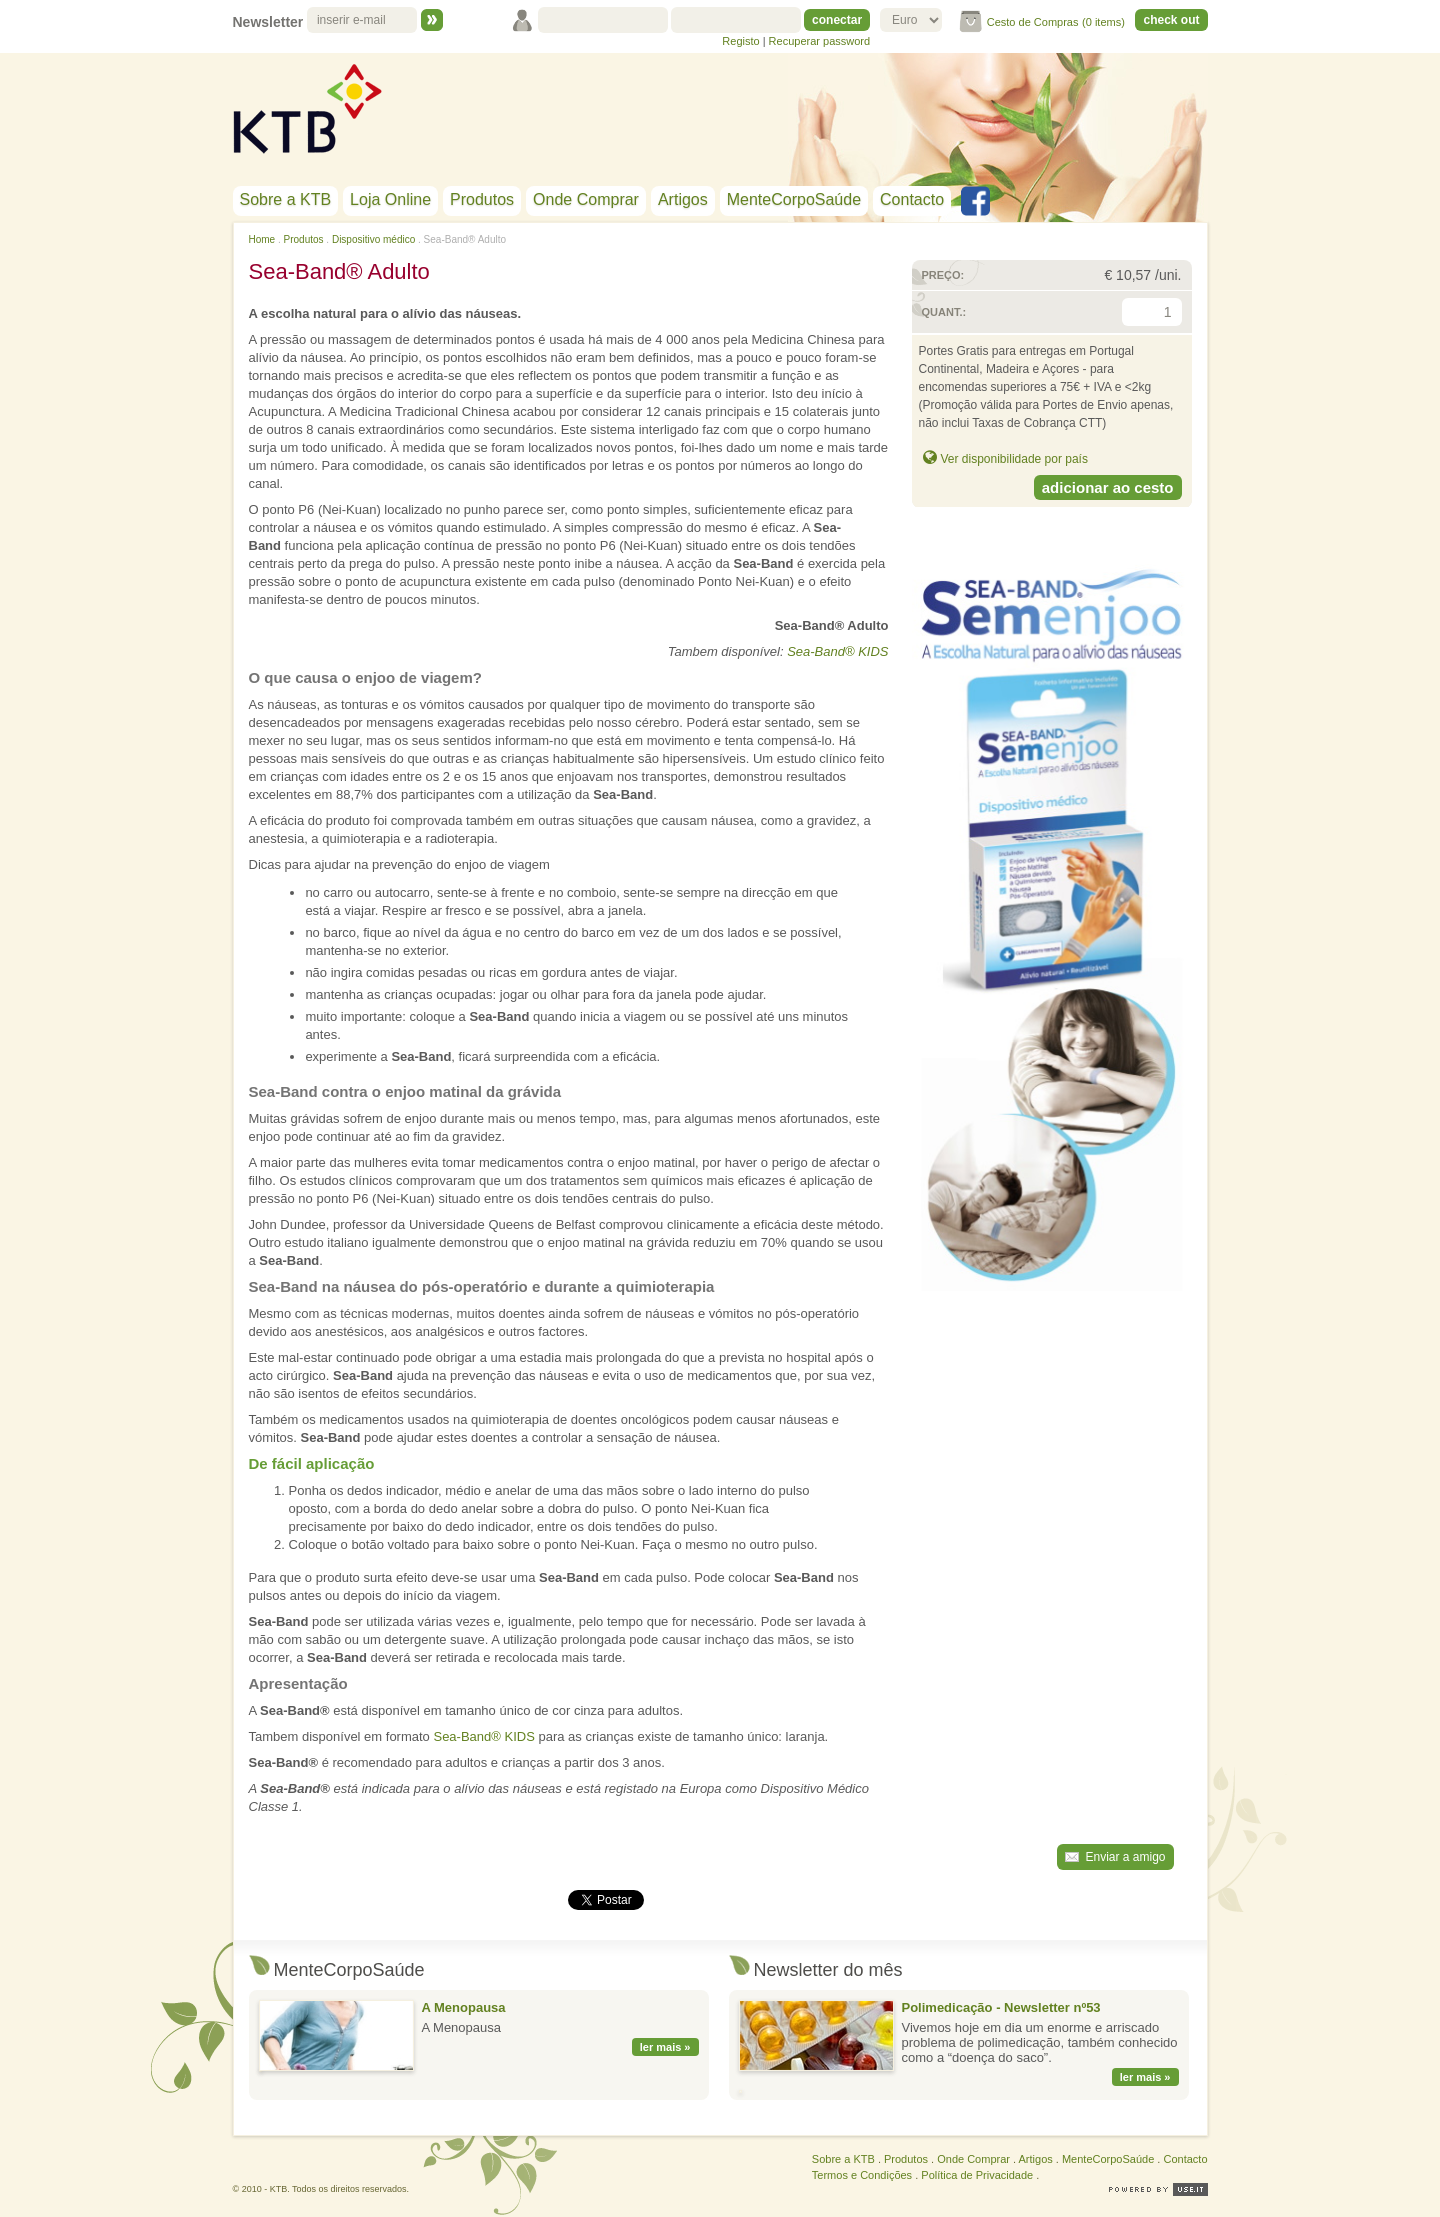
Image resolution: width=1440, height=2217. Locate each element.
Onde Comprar (586, 199)
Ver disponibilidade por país (1014, 459)
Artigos (683, 199)
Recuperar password (820, 41)
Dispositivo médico (373, 239)
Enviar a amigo (1125, 1857)
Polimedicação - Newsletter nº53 (1001, 2007)
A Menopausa (464, 2007)
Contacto (912, 199)
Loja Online (390, 199)
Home (262, 239)
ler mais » (665, 2047)
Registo (740, 41)
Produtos (482, 199)
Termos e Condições (862, 2175)
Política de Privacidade (977, 2175)
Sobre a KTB (286, 199)
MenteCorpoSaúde (794, 199)
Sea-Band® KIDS (837, 651)
